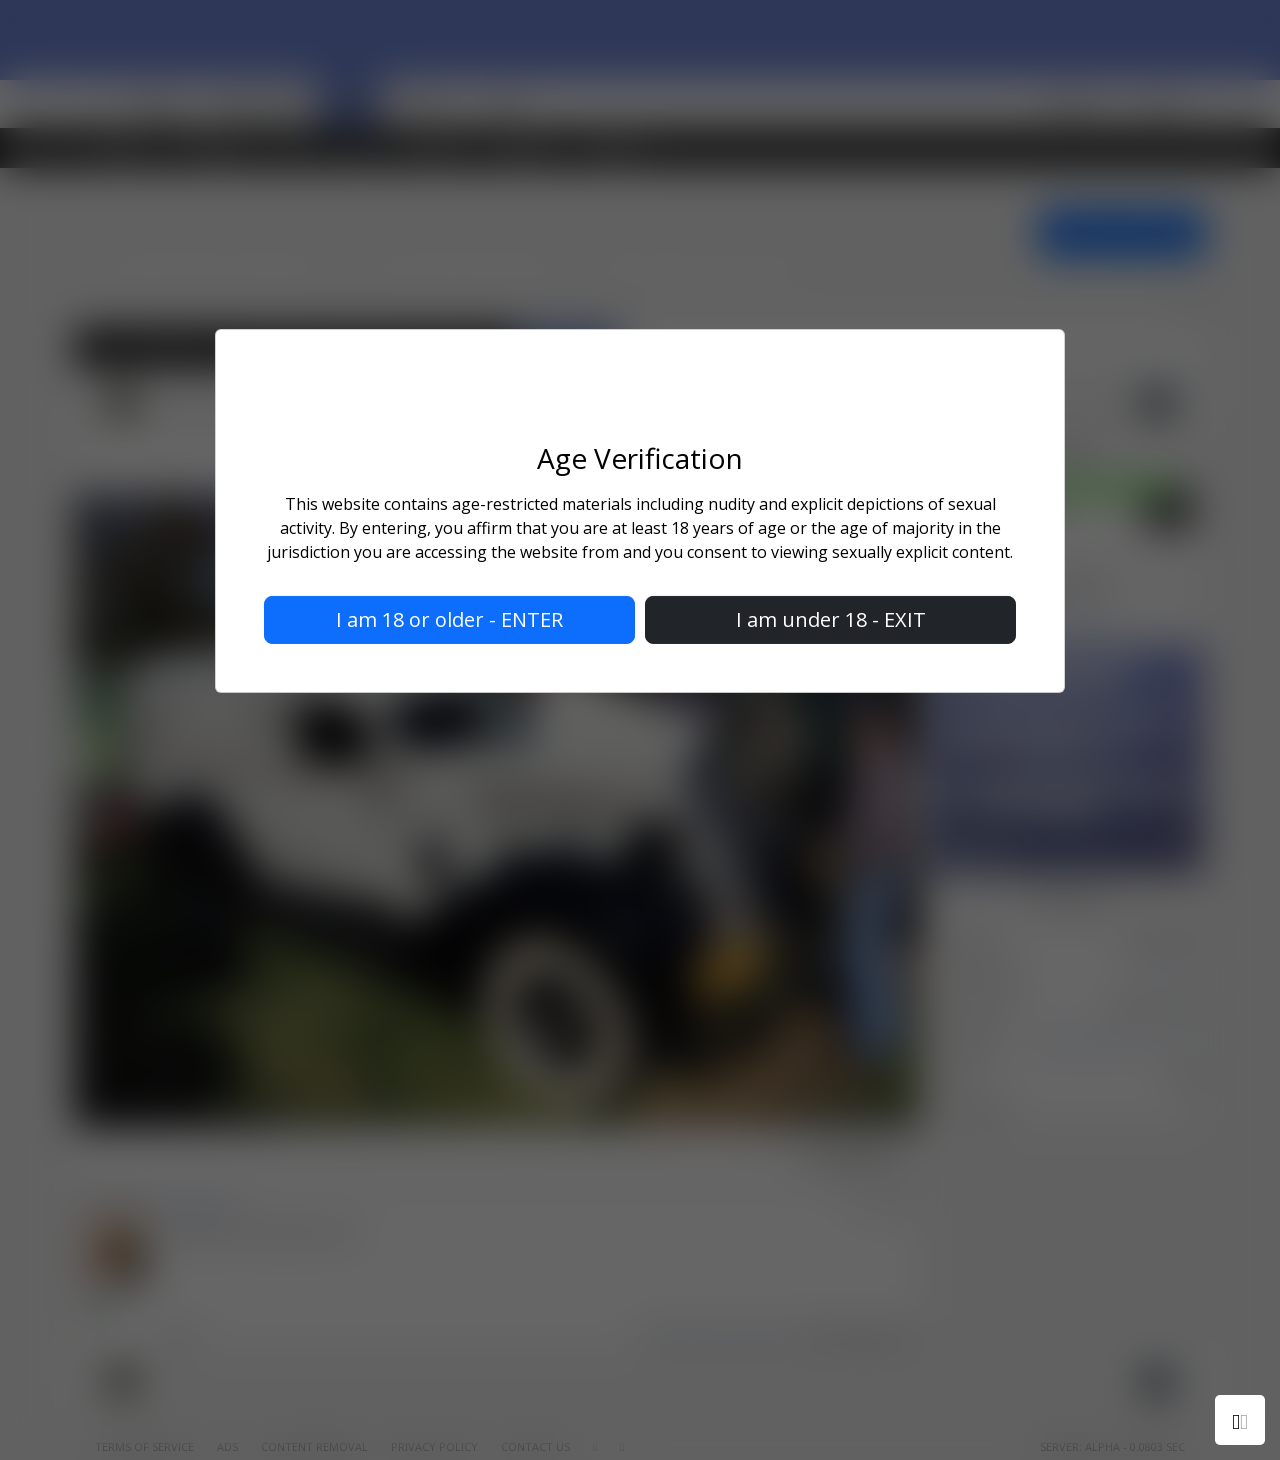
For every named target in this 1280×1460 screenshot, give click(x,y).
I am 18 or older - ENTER (449, 619)
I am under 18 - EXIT (831, 619)
